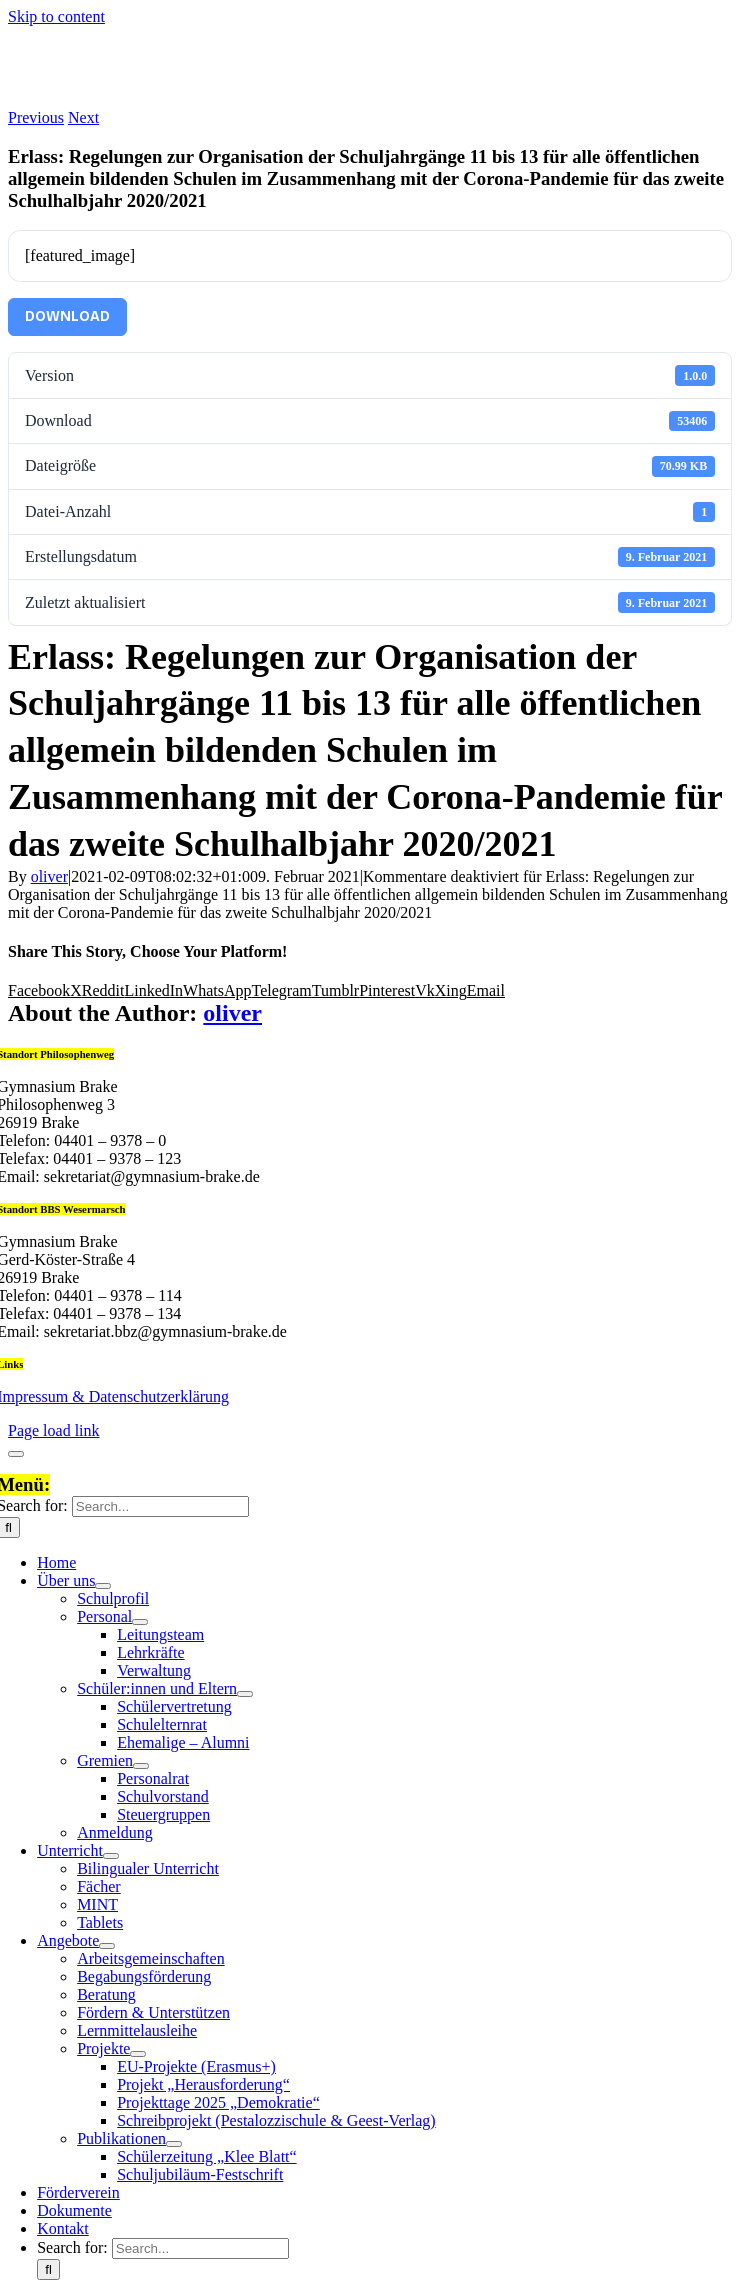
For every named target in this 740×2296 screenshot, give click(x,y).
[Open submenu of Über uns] (103, 1586)
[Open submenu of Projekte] (138, 2054)
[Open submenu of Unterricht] (111, 1856)
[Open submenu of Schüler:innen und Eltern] (245, 1694)
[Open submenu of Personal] (140, 1622)
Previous (36, 117)
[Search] (48, 2269)
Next (83, 117)
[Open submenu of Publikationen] (174, 2144)
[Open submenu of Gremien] (141, 1766)
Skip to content (56, 16)
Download (67, 316)
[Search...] (160, 1506)
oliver (49, 876)
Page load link (54, 1430)
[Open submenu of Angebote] (107, 1946)
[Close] (16, 1454)
